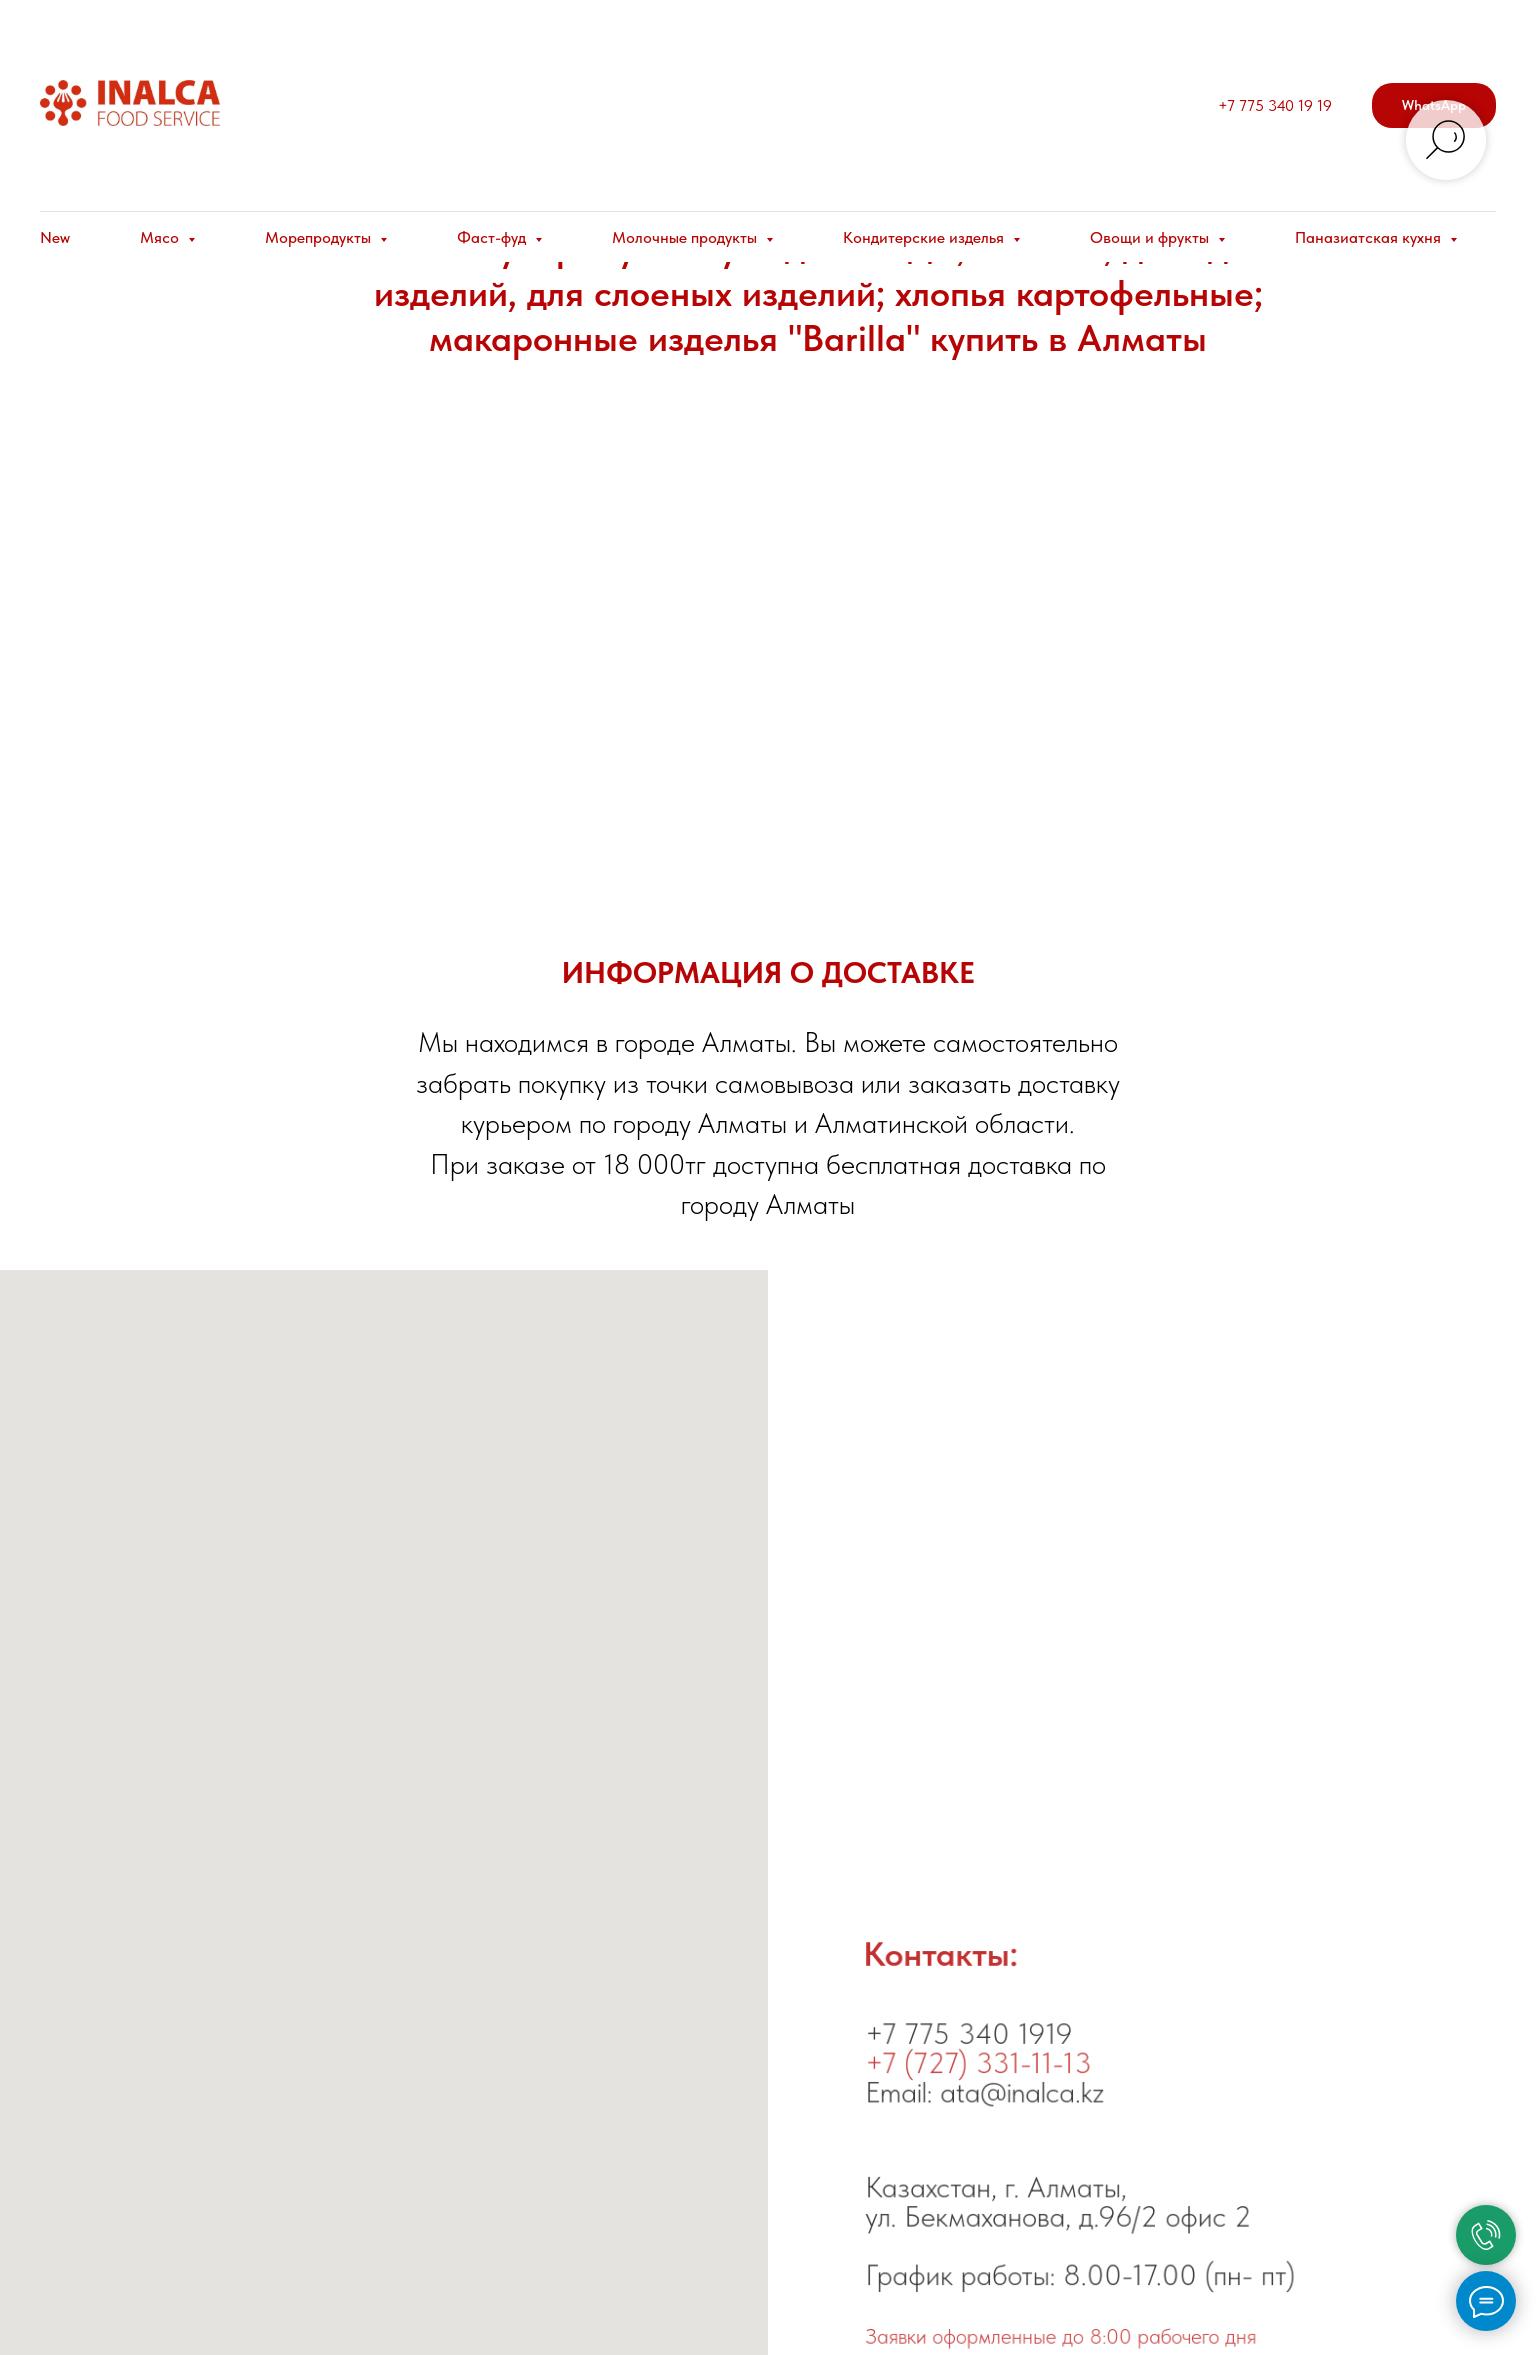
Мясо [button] (161, 237)
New (55, 237)
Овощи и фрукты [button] (1151, 237)
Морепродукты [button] (320, 237)
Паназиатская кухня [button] (1370, 237)
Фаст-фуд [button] (493, 237)
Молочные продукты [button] (686, 237)
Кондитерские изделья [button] (925, 237)
